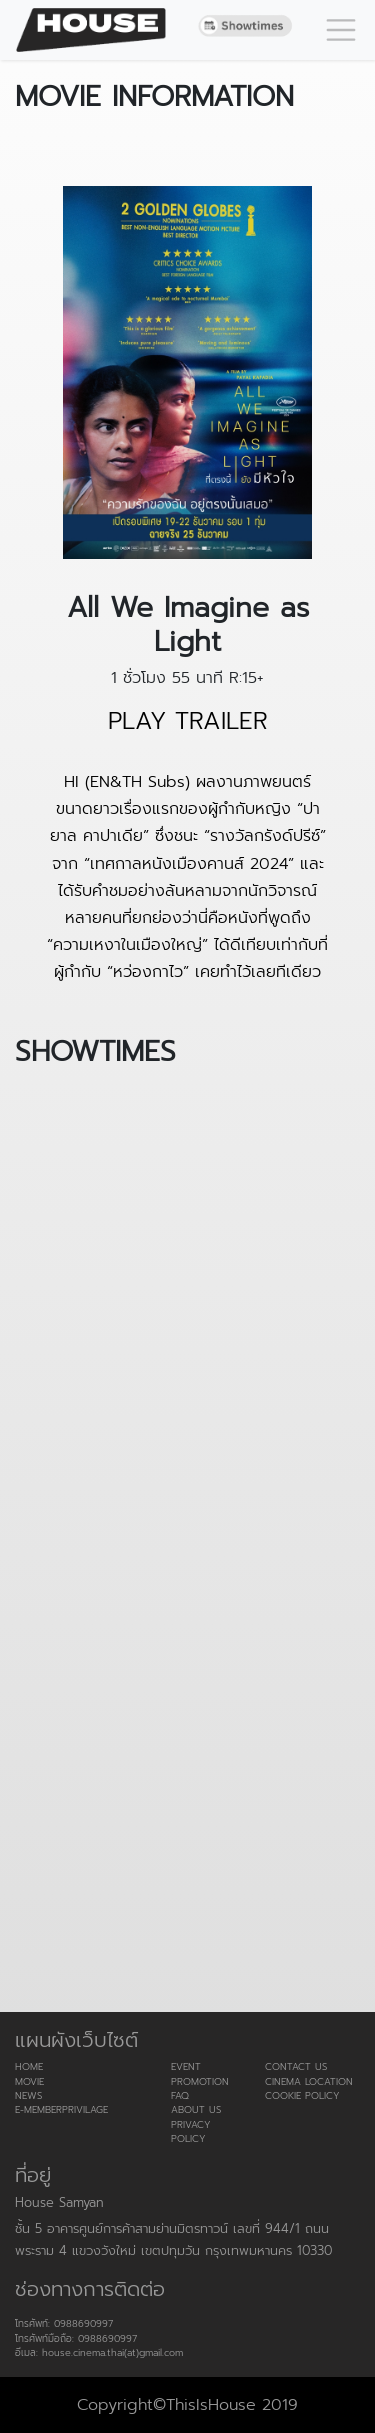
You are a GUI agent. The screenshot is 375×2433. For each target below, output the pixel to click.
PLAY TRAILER (188, 721)
